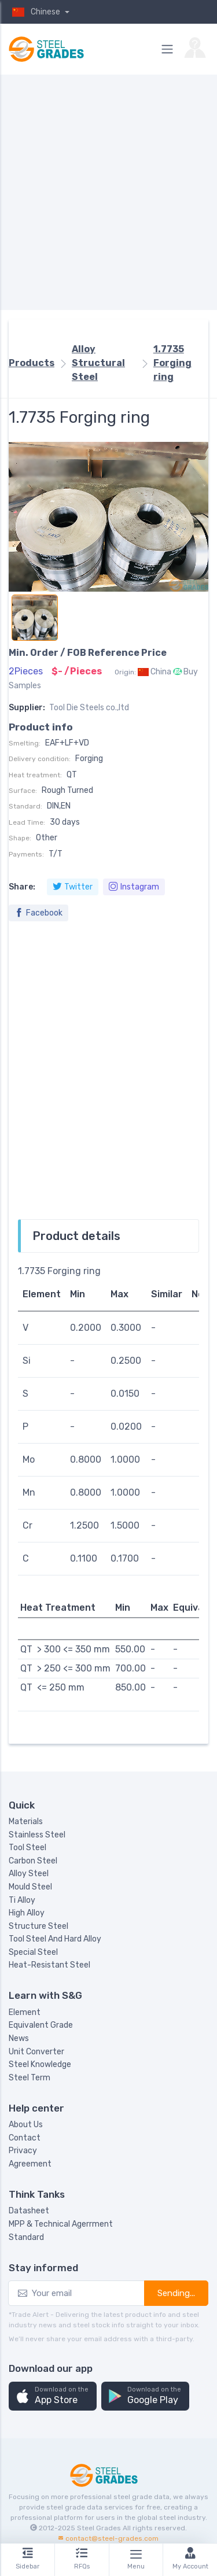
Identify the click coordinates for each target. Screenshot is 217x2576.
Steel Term (29, 2078)
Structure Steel (38, 1926)
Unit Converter (36, 2052)
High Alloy (27, 1913)
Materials (26, 1821)
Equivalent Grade (41, 2025)
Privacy (23, 2151)
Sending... (176, 2293)
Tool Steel (27, 1847)
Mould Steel (30, 1887)
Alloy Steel (29, 1874)
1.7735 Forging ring (172, 363)
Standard (26, 2237)
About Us (26, 2125)
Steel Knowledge (40, 2064)
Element (25, 2012)
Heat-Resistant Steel (49, 1965)
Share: (22, 887)
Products (31, 362)
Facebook (38, 913)
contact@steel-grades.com (112, 2538)
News (19, 2038)
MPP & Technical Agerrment (61, 2224)
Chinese (35, 12)
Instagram (134, 887)
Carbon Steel (33, 1861)
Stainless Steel (37, 1835)
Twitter (73, 887)
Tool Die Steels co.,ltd (89, 708)
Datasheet (29, 2211)
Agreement (30, 2164)
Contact (25, 2138)
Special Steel (33, 1952)
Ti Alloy (22, 1900)
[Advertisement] (108, 192)
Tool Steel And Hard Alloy (55, 1939)
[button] (53, 2396)
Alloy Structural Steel (98, 363)
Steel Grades (99, 2528)
